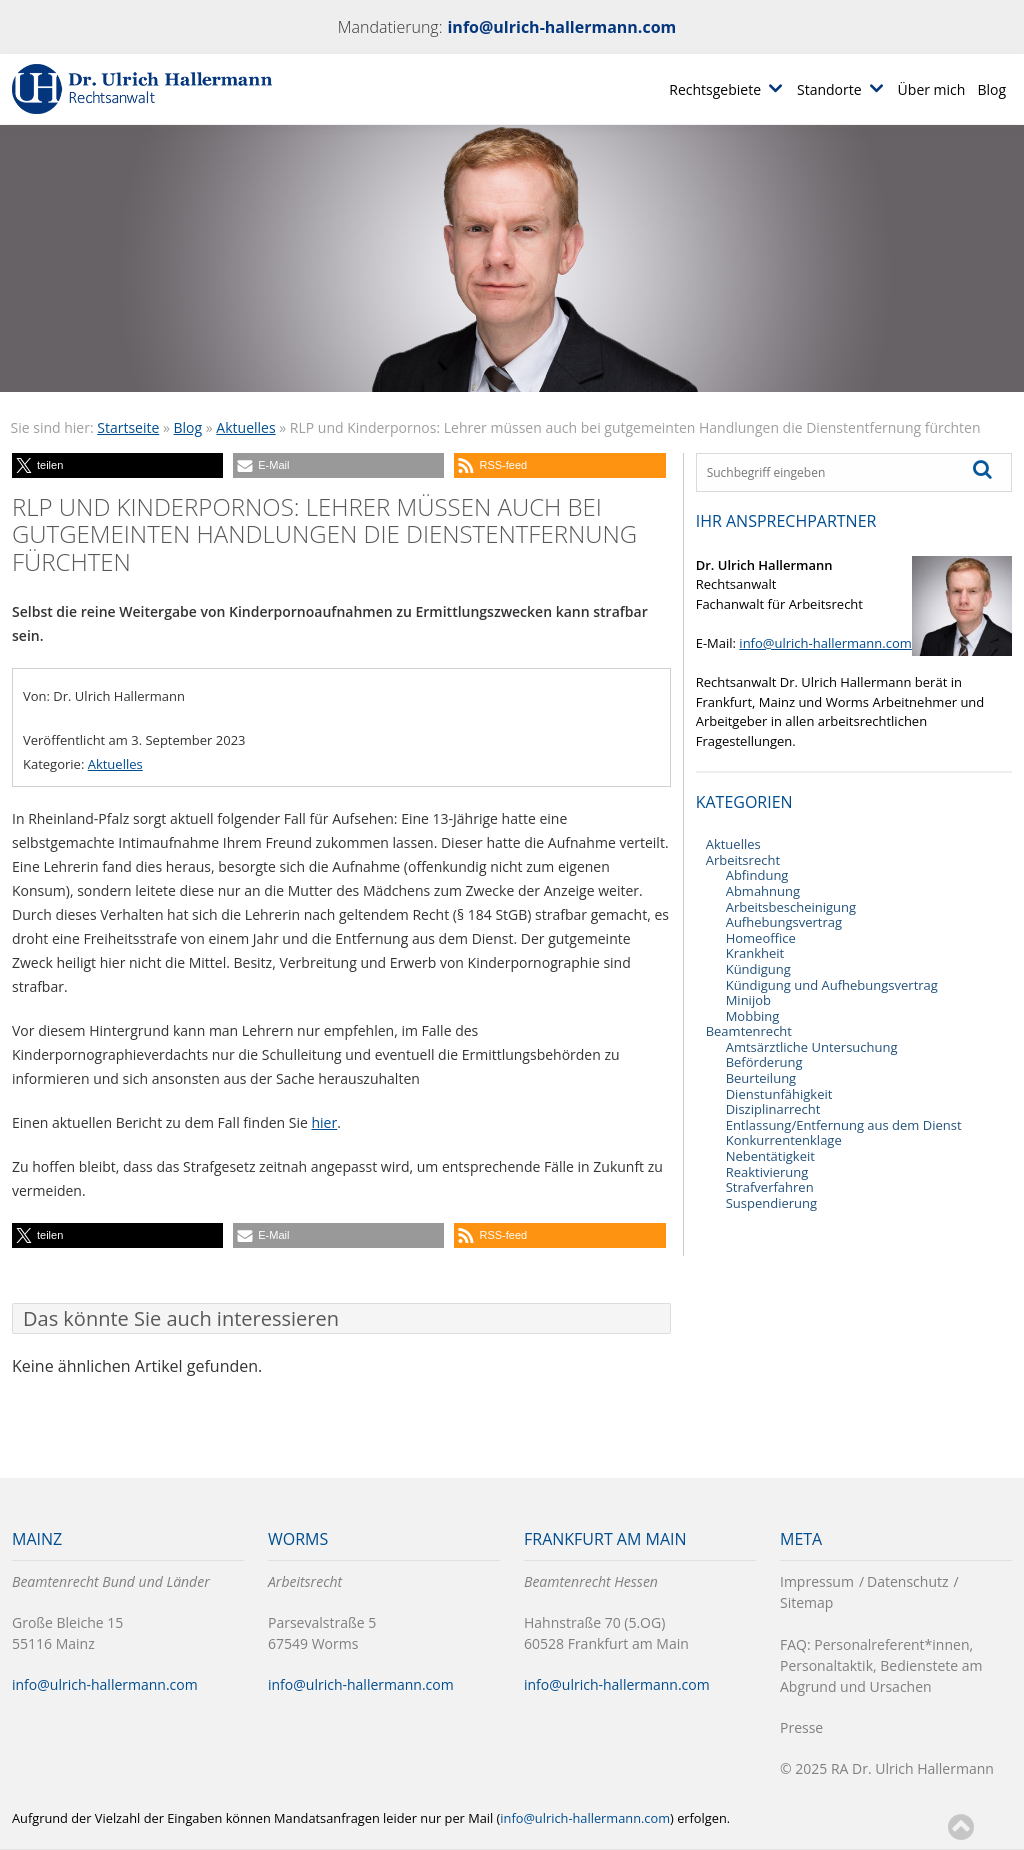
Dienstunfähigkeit (779, 1094)
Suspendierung (771, 1203)
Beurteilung (761, 1078)
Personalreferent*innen (891, 1644)
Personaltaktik (826, 1665)
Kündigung (758, 969)
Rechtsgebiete (715, 89)
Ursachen (901, 1686)
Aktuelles (245, 427)
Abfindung (757, 875)
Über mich (932, 89)
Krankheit (755, 953)
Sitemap (806, 1603)
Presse (801, 1727)
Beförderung (764, 1062)
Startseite (128, 427)
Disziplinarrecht (773, 1109)
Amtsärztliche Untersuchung (812, 1047)
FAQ (793, 1644)
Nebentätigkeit (770, 1156)
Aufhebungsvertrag (784, 922)
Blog (991, 89)
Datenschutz (907, 1582)
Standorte (829, 89)
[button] (117, 465)
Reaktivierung (767, 1172)
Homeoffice (761, 938)
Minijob (748, 1000)
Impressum (817, 1582)
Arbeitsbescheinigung (791, 907)
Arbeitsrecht (743, 860)
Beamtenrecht (749, 1031)
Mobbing (753, 1016)
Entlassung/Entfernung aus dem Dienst (844, 1125)
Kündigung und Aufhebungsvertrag (832, 985)
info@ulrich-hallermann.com (561, 27)
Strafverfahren (770, 1187)
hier (325, 1122)
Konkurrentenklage (784, 1140)
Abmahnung (763, 891)
